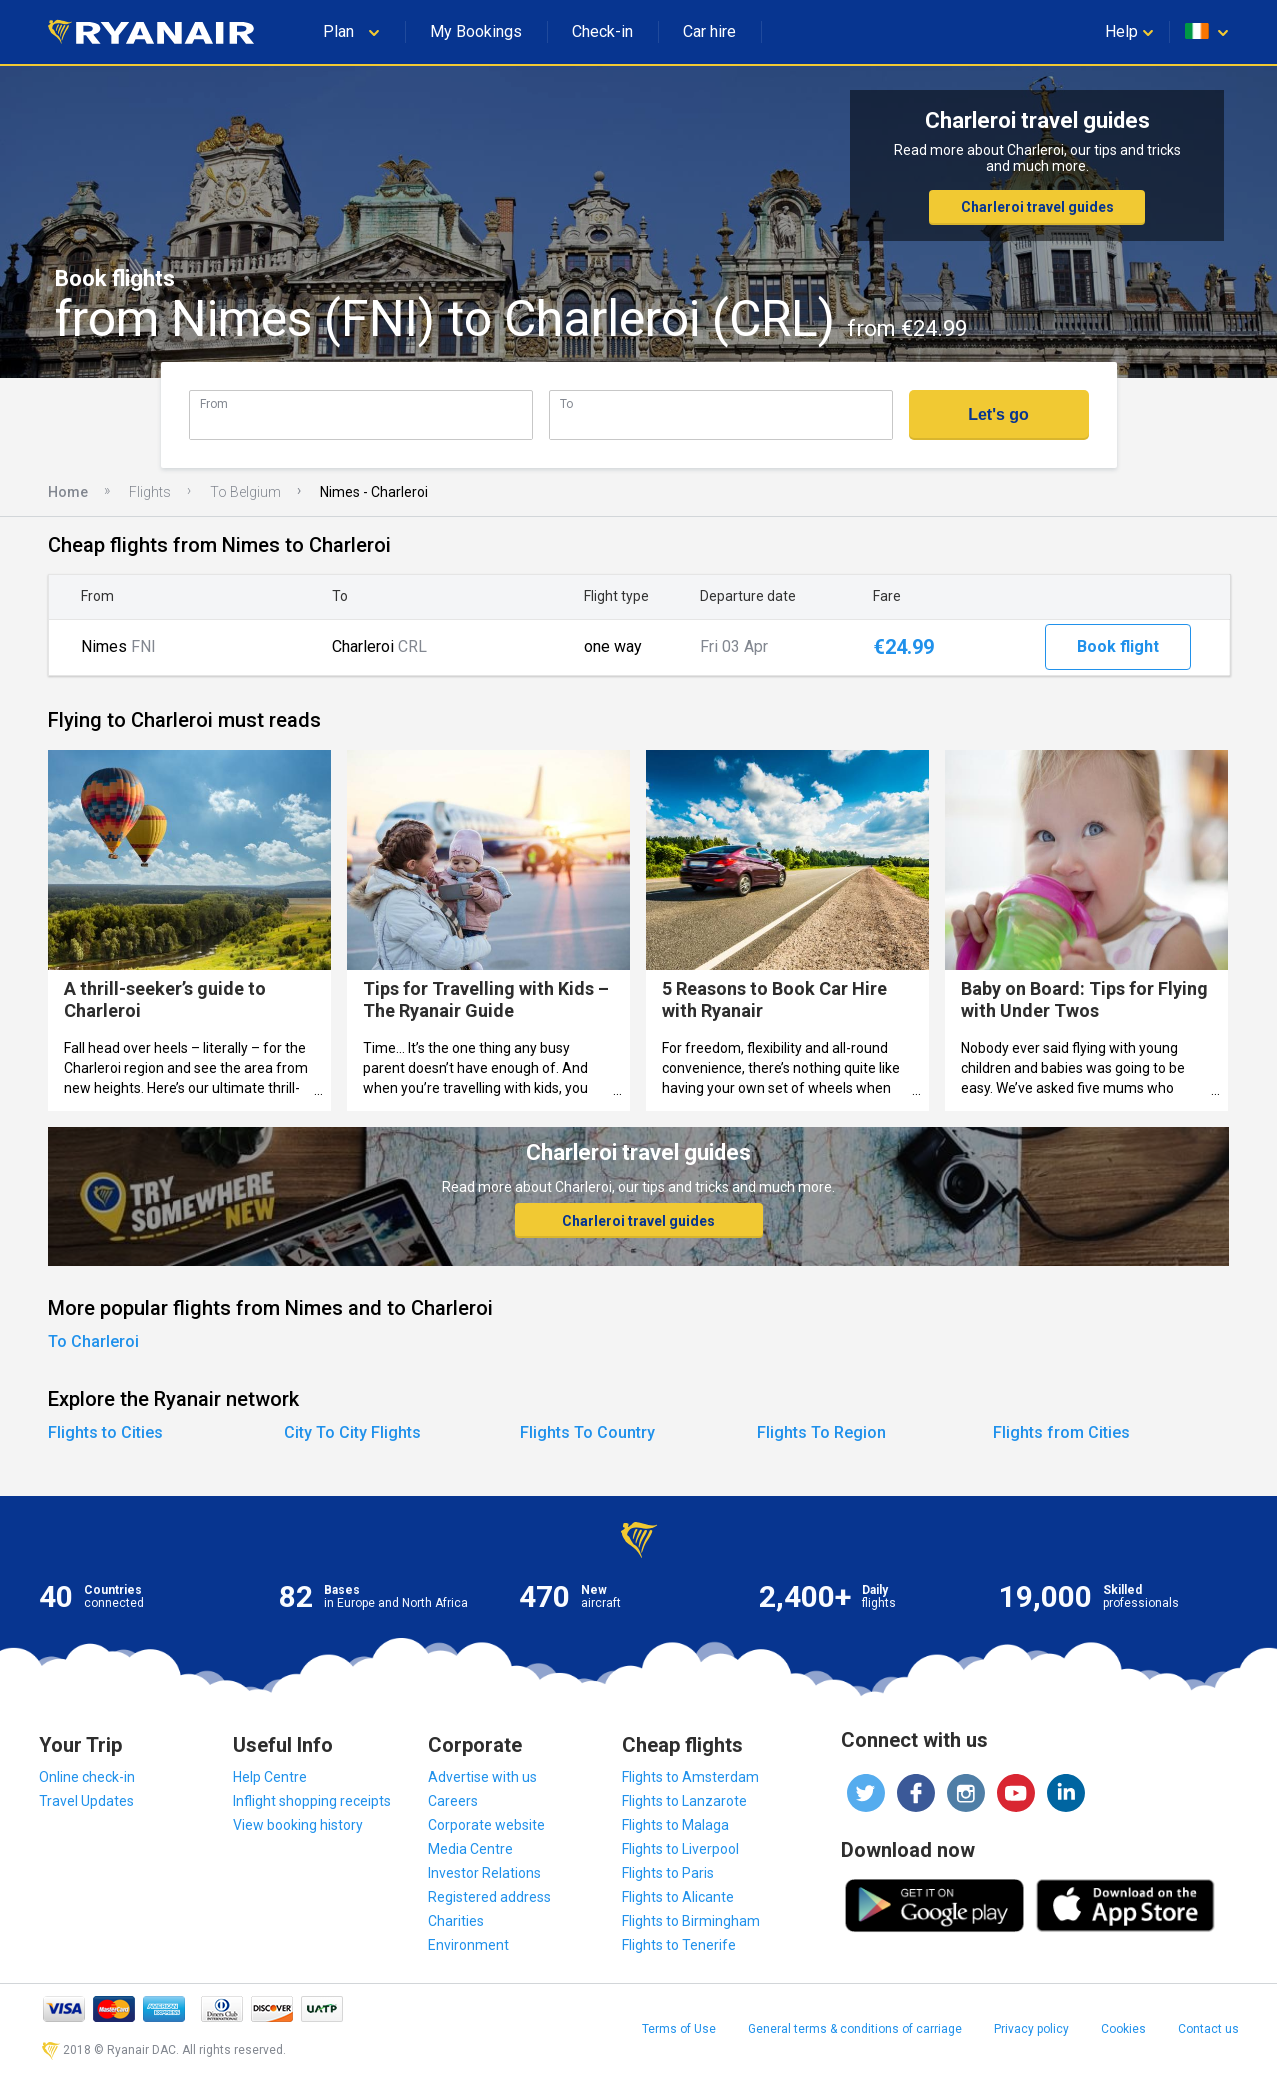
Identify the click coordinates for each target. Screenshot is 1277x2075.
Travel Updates (86, 1801)
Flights (150, 492)
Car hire (709, 31)
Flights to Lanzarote (684, 1801)
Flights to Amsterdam (690, 1777)
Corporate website (486, 1825)
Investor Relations (484, 1873)
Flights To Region (821, 1432)
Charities (456, 1921)
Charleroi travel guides (1037, 207)
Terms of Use (679, 2029)
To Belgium (245, 492)
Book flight (1118, 646)
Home (68, 492)
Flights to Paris (668, 1873)
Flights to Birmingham (691, 1921)
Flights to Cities (105, 1432)
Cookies (1123, 2029)
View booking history (298, 1825)
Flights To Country (587, 1432)
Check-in (602, 31)
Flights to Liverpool (680, 1849)
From (214, 403)
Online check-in (87, 1777)
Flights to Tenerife (679, 1945)
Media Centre (470, 1849)
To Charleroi (93, 1341)
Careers (453, 1801)
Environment (468, 1945)
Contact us (1208, 2029)
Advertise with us (482, 1777)
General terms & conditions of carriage (855, 2029)
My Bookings (476, 31)
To (566, 403)
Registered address (489, 1897)
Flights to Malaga (675, 1825)
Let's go (998, 414)
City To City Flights (352, 1432)
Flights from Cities (1061, 1432)
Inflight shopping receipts (312, 1801)
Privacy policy (1031, 2029)
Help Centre (270, 1777)
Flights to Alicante (678, 1897)
